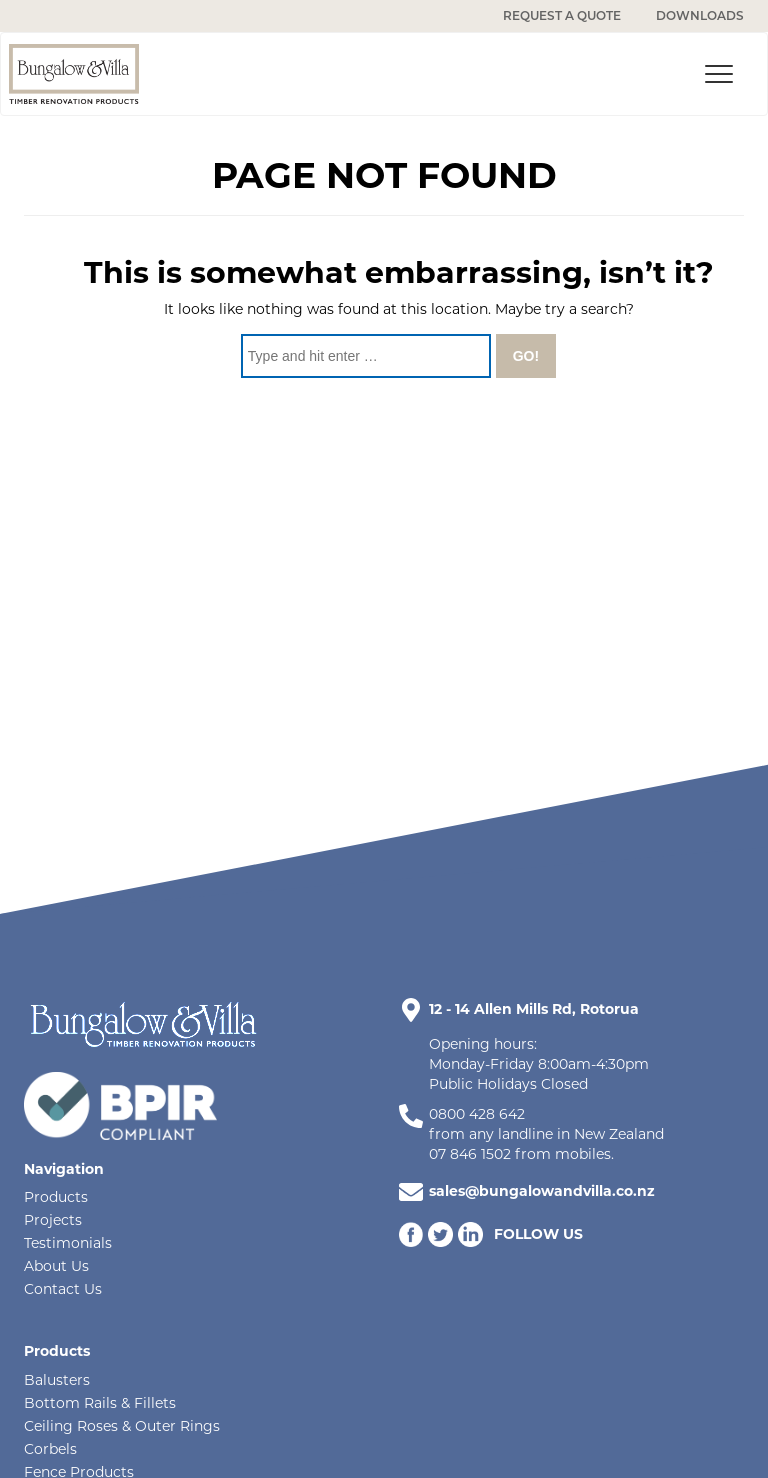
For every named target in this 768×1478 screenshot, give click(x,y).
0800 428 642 (477, 1114)
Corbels (50, 1449)
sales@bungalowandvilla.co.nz (542, 1191)
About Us (56, 1266)
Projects (53, 1220)
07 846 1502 (470, 1154)
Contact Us (63, 1289)
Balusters (57, 1380)
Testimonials (68, 1243)
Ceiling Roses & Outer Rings (122, 1426)
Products (56, 1197)
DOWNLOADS (700, 15)
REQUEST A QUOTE (562, 15)
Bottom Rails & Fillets (100, 1403)
